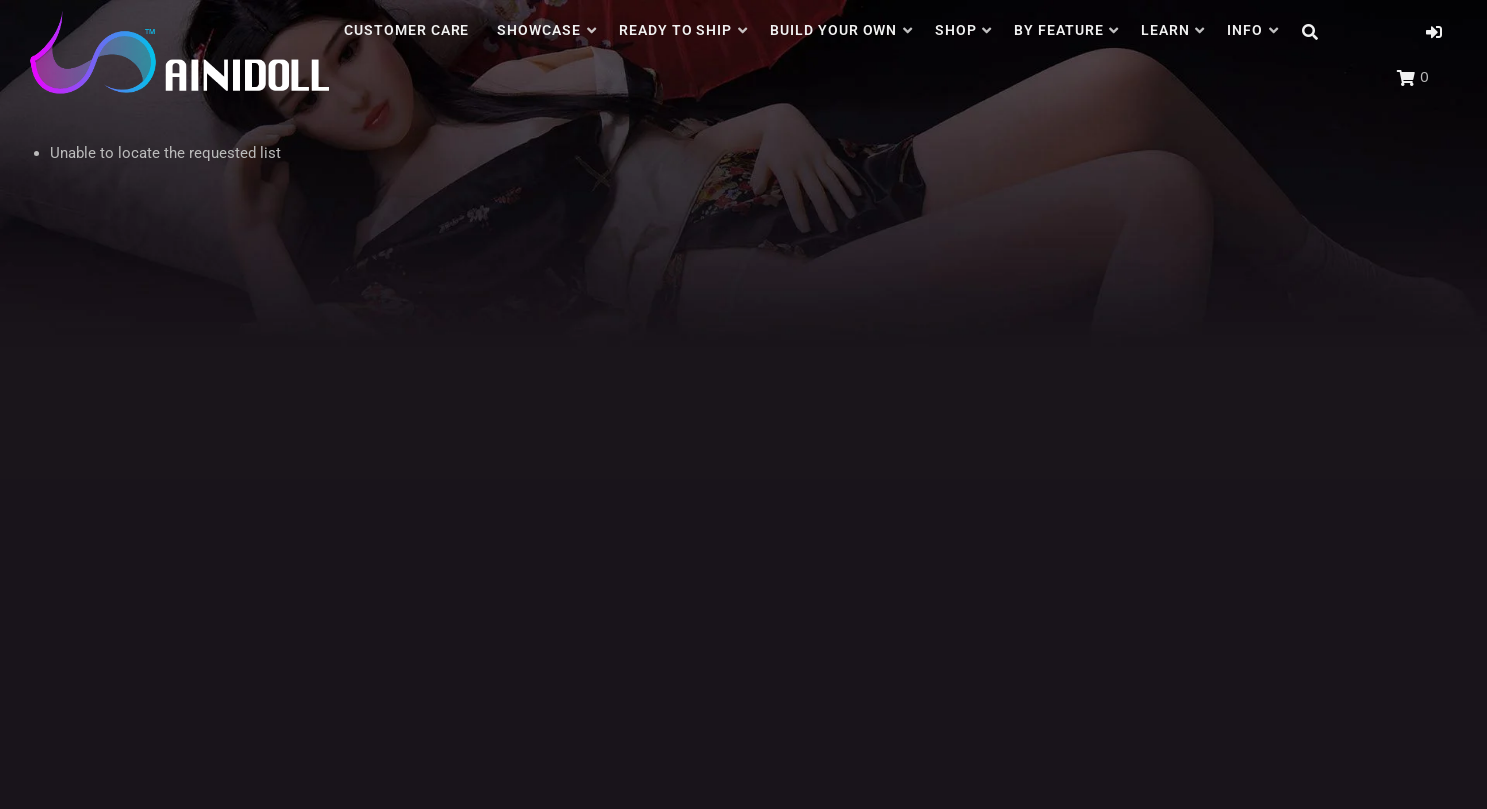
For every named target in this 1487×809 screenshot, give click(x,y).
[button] (1434, 32)
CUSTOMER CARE (407, 30)
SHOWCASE (539, 30)
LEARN (1165, 30)
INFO (1245, 30)
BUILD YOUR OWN (834, 30)
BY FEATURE (1059, 30)
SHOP (956, 30)
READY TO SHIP (676, 30)
